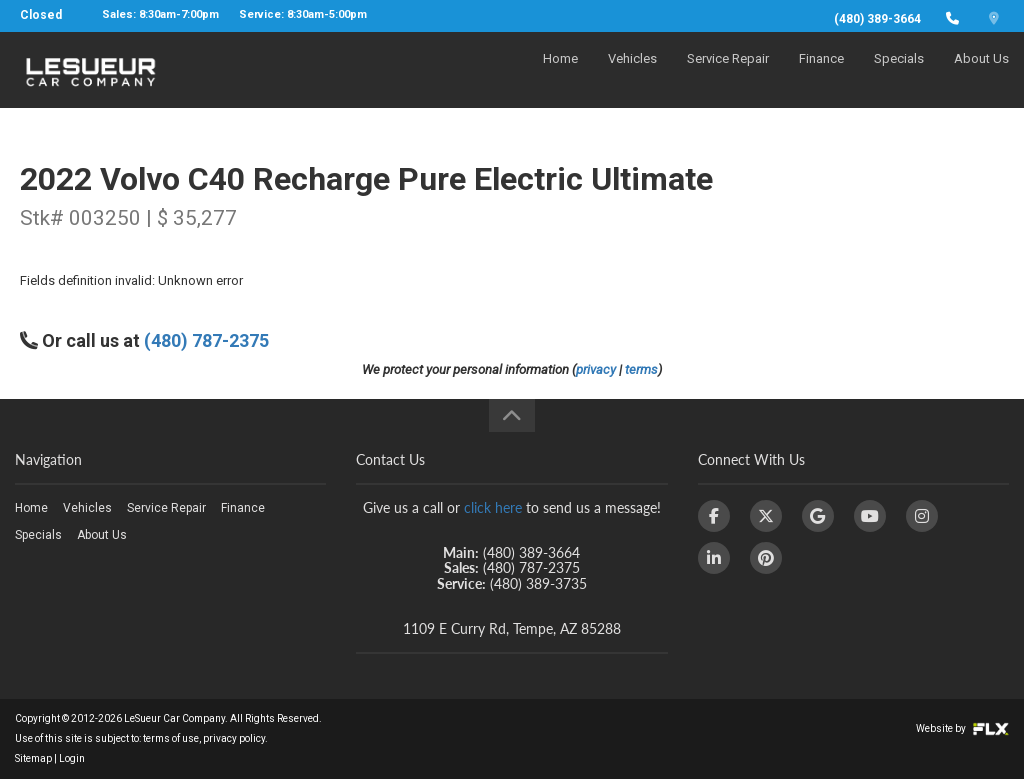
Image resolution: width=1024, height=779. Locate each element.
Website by (962, 728)
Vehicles (632, 76)
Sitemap (33, 758)
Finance (821, 76)
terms (641, 369)
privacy (596, 369)
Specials (899, 76)
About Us (981, 76)
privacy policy (234, 738)
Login (72, 758)
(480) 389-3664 (877, 19)
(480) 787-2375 (206, 340)
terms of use (171, 738)
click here (493, 507)
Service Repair (728, 76)
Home (560, 76)
